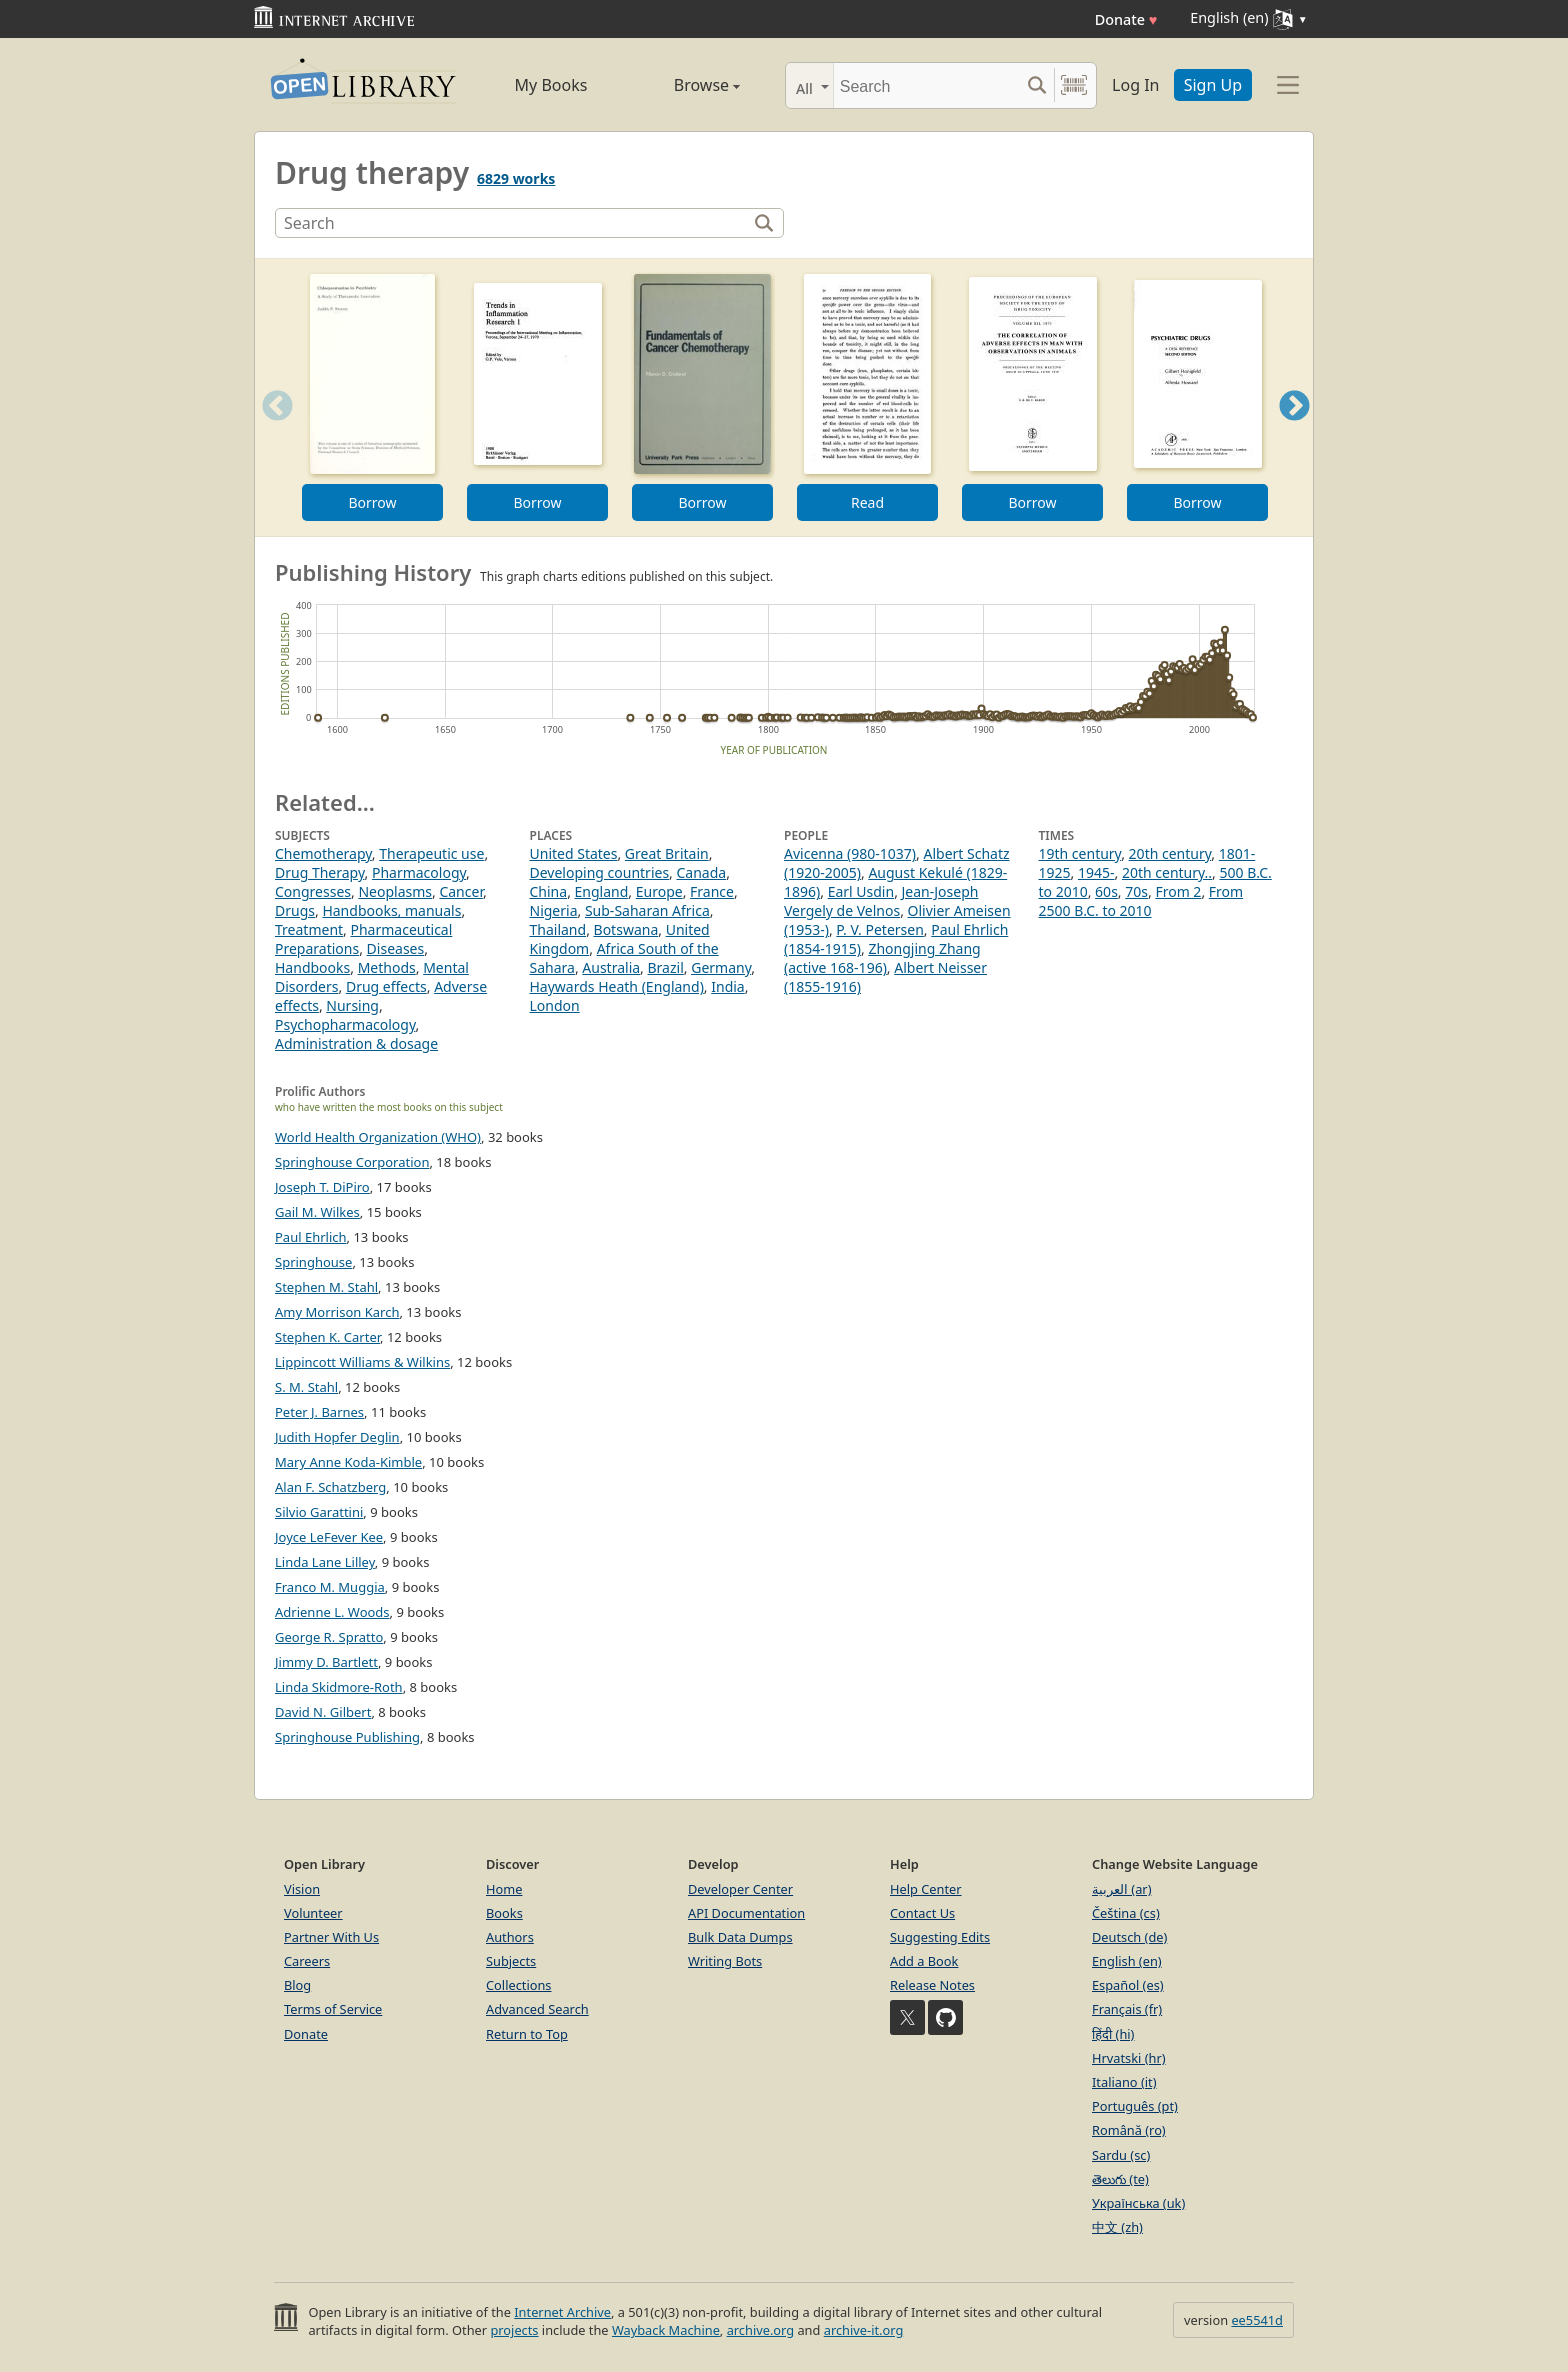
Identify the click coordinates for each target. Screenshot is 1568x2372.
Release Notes (932, 1985)
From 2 (1178, 891)
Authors (510, 1937)
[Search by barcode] (1074, 85)
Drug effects (386, 986)
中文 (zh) (1117, 2227)
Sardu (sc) (1121, 2155)
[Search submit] (1036, 85)
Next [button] (1294, 430)
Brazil (666, 967)
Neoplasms (395, 891)
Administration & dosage (356, 1043)
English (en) (1127, 1961)
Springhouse (313, 1262)
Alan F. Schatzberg (330, 1487)
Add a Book (924, 1961)
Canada (702, 872)
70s (1136, 891)
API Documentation (746, 1913)
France (712, 891)
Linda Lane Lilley (325, 1562)
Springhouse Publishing (347, 1737)
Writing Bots (725, 1961)
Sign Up (1213, 85)
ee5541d (1257, 2320)
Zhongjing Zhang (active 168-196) (882, 958)
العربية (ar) (1121, 1889)
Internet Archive (562, 2312)
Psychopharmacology (345, 1024)
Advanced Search (537, 2009)
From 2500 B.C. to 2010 (1141, 901)
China (549, 891)
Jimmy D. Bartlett (326, 1662)
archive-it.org (864, 2330)
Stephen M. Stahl (326, 1287)
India (727, 986)
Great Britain (667, 853)
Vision (302, 1889)
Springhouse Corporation (352, 1162)
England (602, 891)
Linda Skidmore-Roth (339, 1687)
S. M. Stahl (306, 1387)
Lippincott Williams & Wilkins (362, 1362)
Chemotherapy (323, 853)
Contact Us (922, 1913)
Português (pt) (1135, 2106)
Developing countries (600, 872)
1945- (1096, 872)
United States (574, 853)
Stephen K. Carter (327, 1337)
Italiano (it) (1124, 2082)
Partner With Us (331, 1937)
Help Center (926, 1889)
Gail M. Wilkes (317, 1212)
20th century (1170, 853)
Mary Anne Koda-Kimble (348, 1462)
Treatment (309, 929)
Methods (387, 967)
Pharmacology (419, 872)
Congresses (313, 891)
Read (867, 502)
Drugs (295, 910)
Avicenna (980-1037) (850, 853)
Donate (1126, 19)
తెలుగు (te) (1120, 2179)
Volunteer (313, 1913)
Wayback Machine (666, 2330)
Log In (1135, 85)
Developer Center (740, 1889)
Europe (659, 891)
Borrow (372, 502)
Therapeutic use (431, 853)
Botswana (626, 929)
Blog (297, 1985)
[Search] (926, 85)
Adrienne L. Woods (332, 1612)
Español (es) (1128, 1985)
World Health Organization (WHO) (378, 1137)
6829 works (516, 178)
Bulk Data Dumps (740, 1937)
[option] (372, 397)
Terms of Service (333, 2009)
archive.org (760, 2330)
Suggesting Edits (940, 1937)
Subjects (511, 1961)
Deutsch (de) (1129, 1937)
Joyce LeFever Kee (329, 1537)
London (555, 1005)
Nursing (352, 1005)
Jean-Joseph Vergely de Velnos (881, 901)
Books (504, 1913)
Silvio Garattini (319, 1512)
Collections (519, 1985)
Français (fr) (1127, 2009)
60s (1106, 891)
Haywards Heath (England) (617, 986)
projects (514, 2330)
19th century (1080, 853)
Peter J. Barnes (319, 1412)
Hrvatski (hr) (1129, 2058)
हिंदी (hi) (1113, 2034)
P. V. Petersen (880, 929)
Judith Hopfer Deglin (337, 1437)
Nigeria (554, 910)
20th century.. (1167, 872)
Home (504, 1889)
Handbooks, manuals (391, 910)
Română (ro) (1129, 2130)
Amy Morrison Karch (337, 1312)
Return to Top (527, 2034)
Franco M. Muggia (330, 1587)
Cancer (461, 891)
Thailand (558, 929)
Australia (611, 967)
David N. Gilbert (323, 1712)
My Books (551, 85)
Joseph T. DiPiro (322, 1187)
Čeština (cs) (1126, 1913)
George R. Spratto (329, 1637)
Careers (307, 1961)
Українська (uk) (1138, 2203)
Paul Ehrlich (311, 1237)
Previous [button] (271, 430)
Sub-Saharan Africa (647, 910)
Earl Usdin (861, 891)
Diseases (396, 948)
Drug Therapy (320, 872)
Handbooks (312, 967)
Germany (721, 967)
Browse (684, 85)
